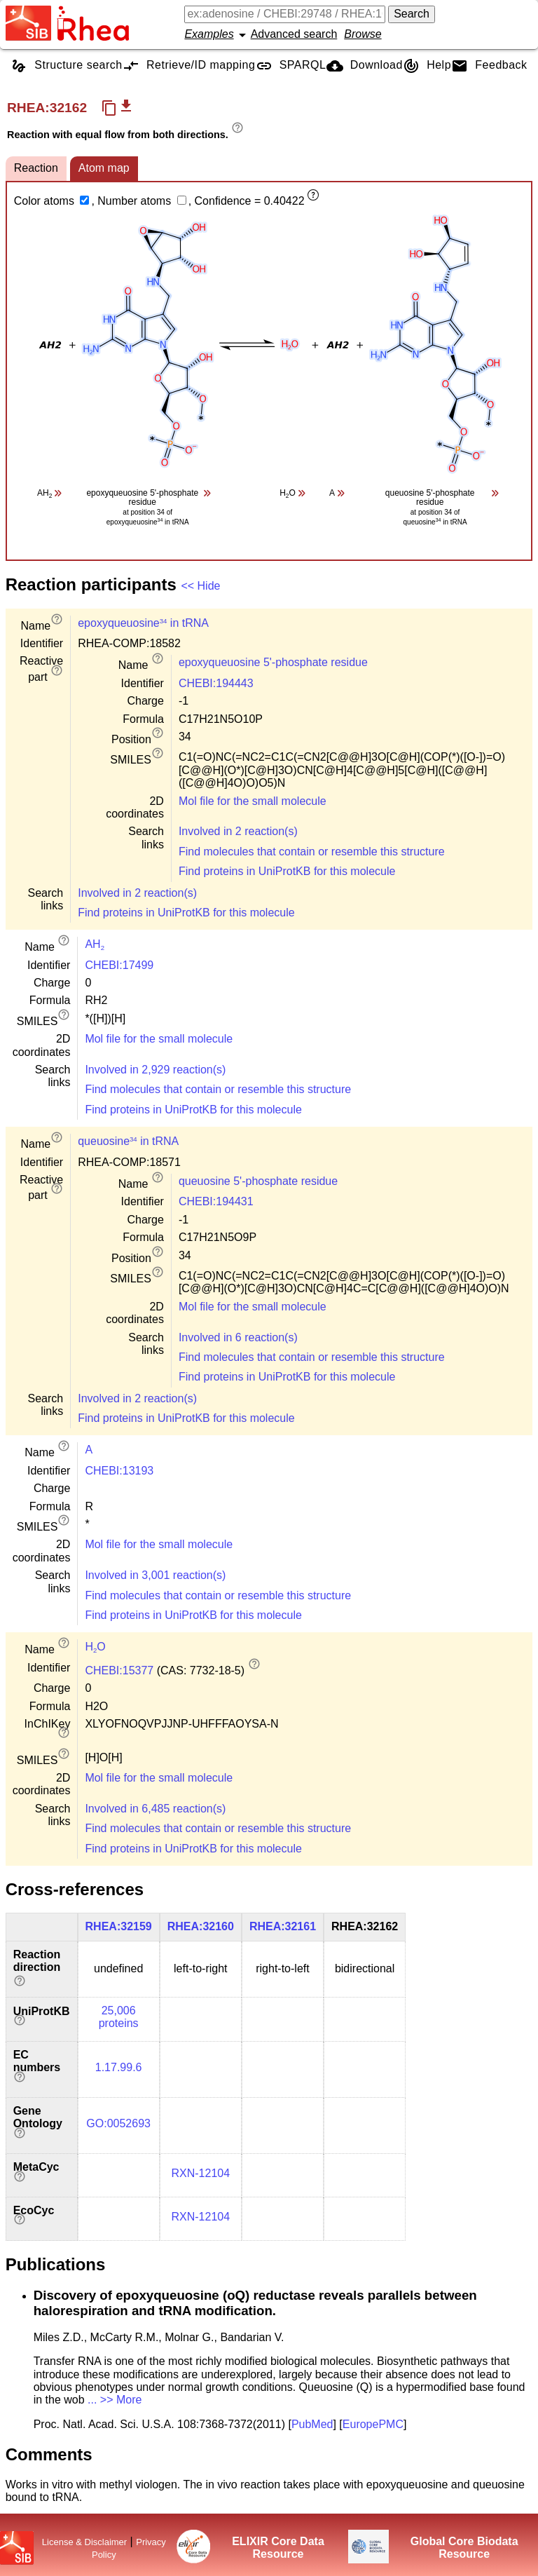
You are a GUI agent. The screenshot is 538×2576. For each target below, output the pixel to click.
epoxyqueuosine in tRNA (143, 623)
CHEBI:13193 (119, 1471)
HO (95, 1647)
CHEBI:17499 (119, 965)
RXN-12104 (200, 2173)
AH (94, 944)
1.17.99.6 (118, 2067)
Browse (362, 34)
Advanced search (294, 34)
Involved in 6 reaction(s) (238, 1337)
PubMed (312, 2424)
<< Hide (200, 586)
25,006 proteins (119, 2017)
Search (411, 14)
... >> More (115, 2400)
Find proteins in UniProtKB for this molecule (287, 871)
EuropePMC (373, 2424)
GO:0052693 (118, 2123)
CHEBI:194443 (216, 683)
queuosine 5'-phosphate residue (258, 1181)
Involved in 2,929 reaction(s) (155, 1070)
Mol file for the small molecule (252, 801)
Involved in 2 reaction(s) (238, 831)
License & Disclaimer (84, 2542)
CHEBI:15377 (119, 1670)
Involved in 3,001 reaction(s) (155, 1575)
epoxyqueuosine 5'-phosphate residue (273, 662)
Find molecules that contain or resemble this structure (312, 851)
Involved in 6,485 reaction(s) (155, 1809)
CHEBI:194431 (216, 1201)
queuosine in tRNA (128, 1141)
